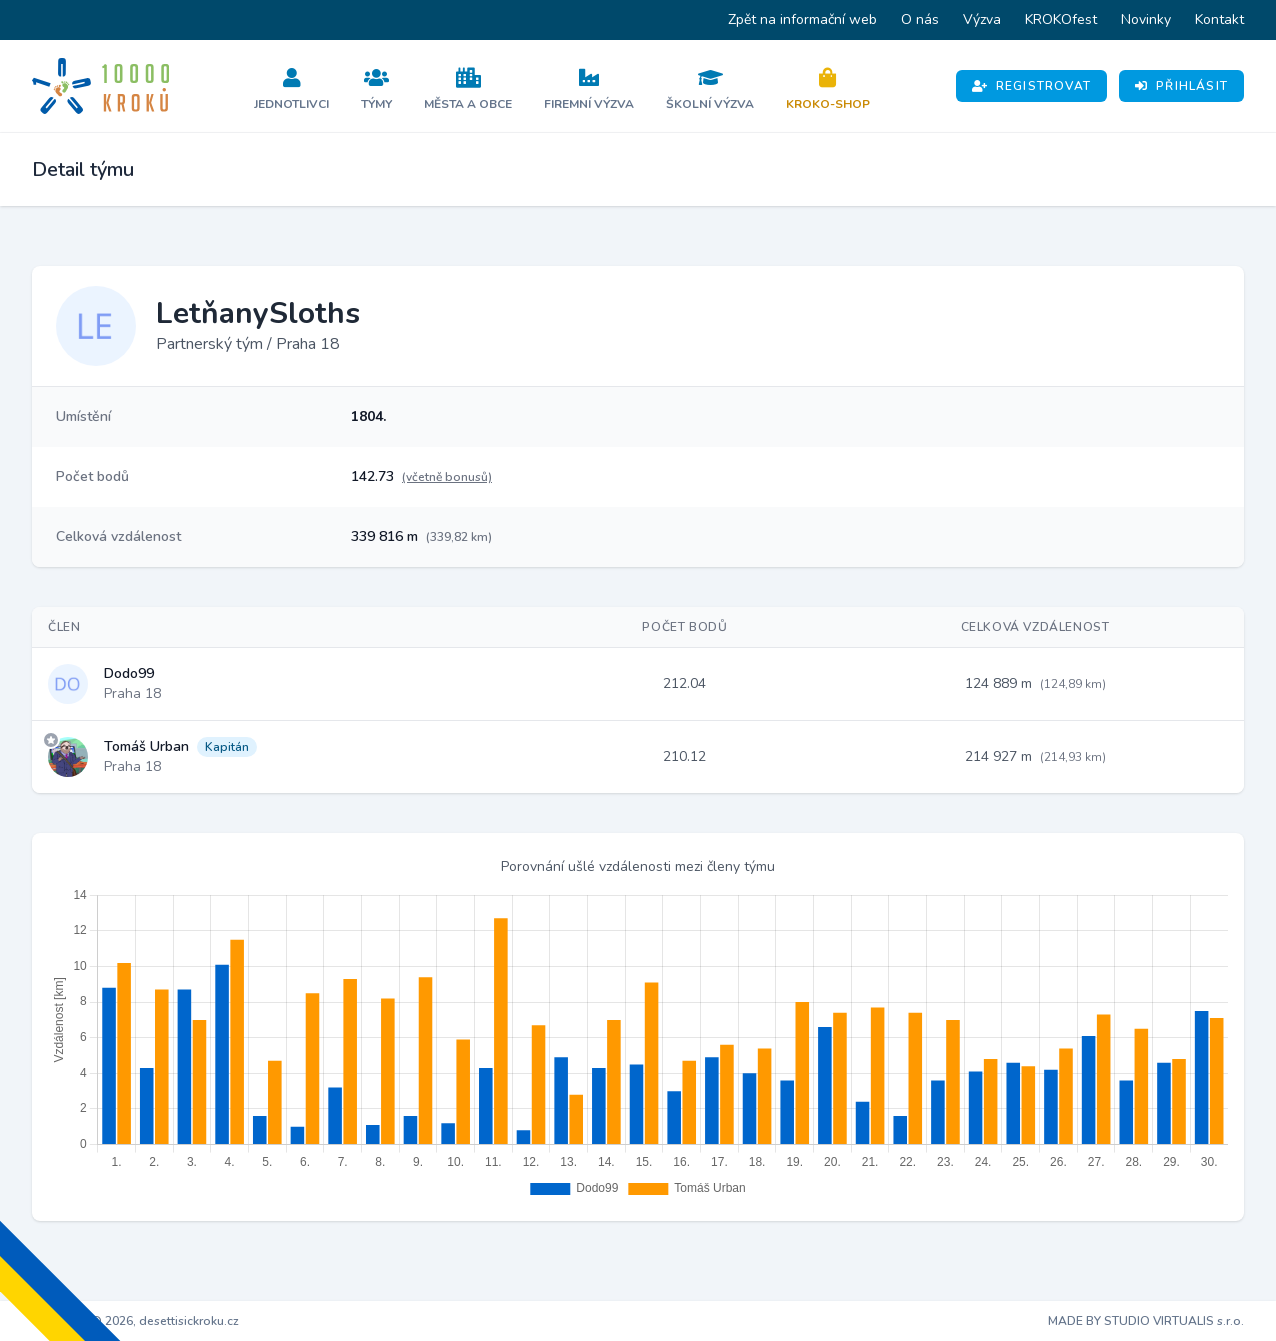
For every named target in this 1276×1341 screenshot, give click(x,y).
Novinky (1146, 19)
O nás (920, 19)
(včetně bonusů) (447, 477)
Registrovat (1031, 86)
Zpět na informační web (802, 19)
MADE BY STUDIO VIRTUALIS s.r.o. (1146, 1321)
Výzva (982, 19)
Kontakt (1219, 19)
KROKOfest (1061, 19)
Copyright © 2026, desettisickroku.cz (135, 1321)
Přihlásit (1181, 86)
